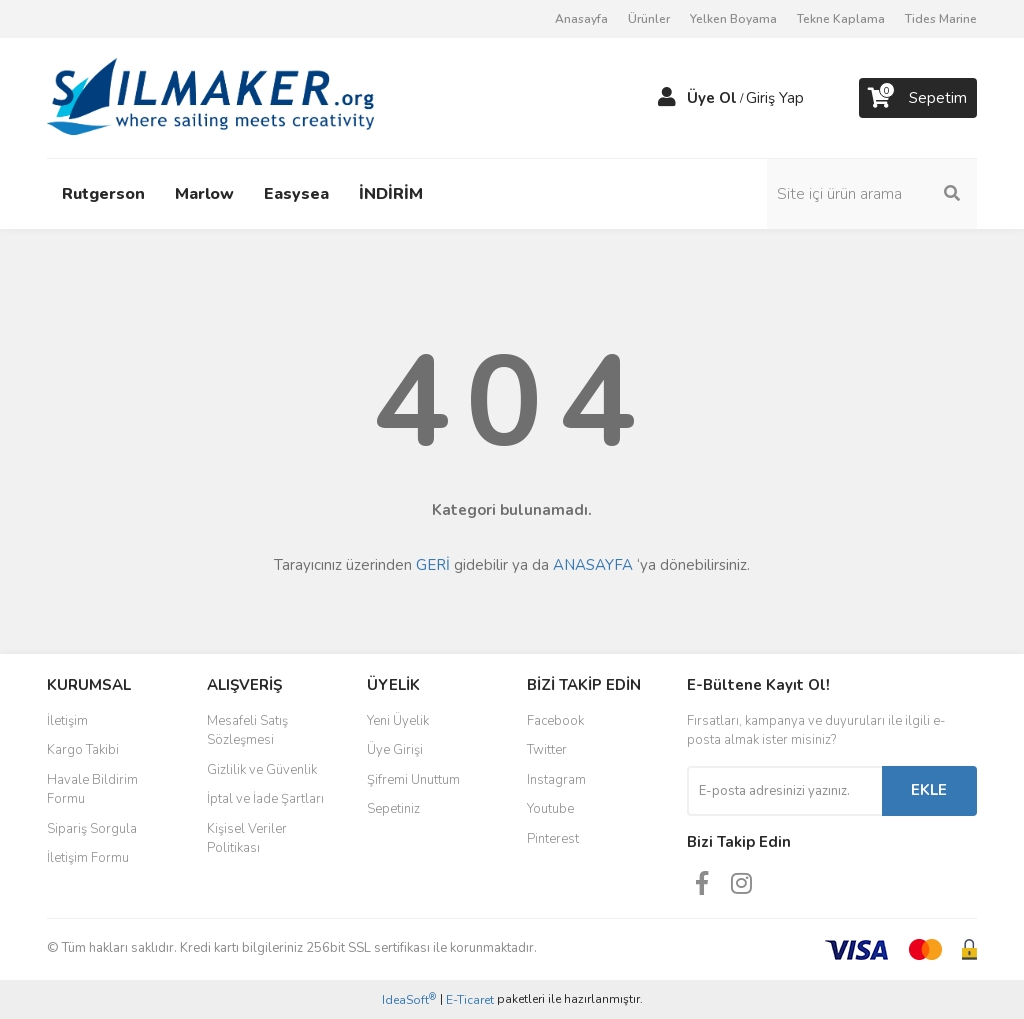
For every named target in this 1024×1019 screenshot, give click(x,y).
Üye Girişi (395, 750)
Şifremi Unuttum (413, 780)
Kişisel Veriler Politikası (247, 839)
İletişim (67, 721)
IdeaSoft (409, 999)
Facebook (555, 721)
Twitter (547, 750)
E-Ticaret (470, 1000)
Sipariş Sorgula (92, 829)
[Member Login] (667, 98)
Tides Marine (941, 19)
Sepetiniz (393, 809)
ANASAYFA (593, 565)
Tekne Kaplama (841, 19)
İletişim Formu (88, 858)
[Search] (872, 194)
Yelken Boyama (733, 19)
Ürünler (649, 19)
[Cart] (918, 98)
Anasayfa (581, 19)
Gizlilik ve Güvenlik (262, 770)
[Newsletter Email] (784, 791)
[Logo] (210, 97)
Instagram (556, 780)
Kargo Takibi (83, 750)
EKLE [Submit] (929, 790)
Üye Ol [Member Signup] (712, 98)
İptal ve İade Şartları (265, 799)
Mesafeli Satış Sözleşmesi (247, 731)
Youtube (550, 809)
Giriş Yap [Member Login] (775, 98)
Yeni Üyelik (398, 721)
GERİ (433, 565)
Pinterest (553, 839)
